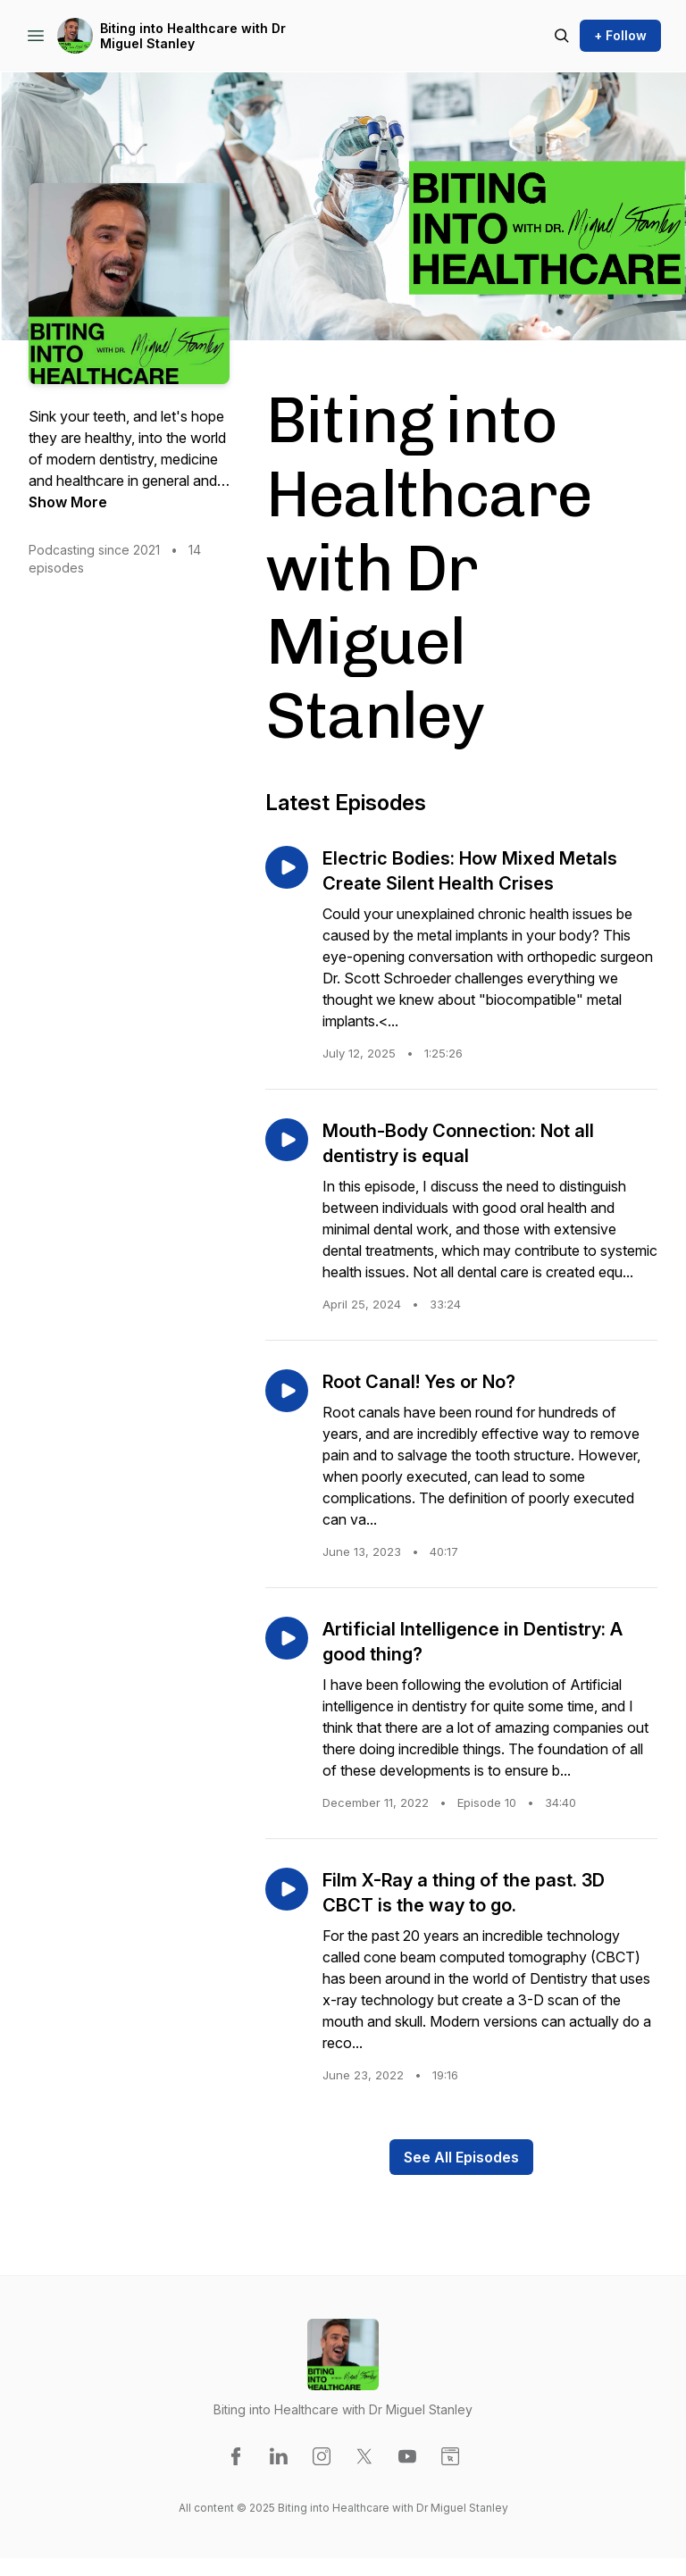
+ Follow (620, 35)
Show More (68, 502)
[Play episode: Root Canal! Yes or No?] (286, 1390)
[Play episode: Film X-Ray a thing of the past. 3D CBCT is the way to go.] (286, 1889)
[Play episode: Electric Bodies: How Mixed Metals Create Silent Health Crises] (286, 867)
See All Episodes (461, 2157)
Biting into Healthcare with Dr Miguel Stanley (193, 36)
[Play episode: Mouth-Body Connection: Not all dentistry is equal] (286, 1139)
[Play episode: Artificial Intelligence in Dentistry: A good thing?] (286, 1638)
